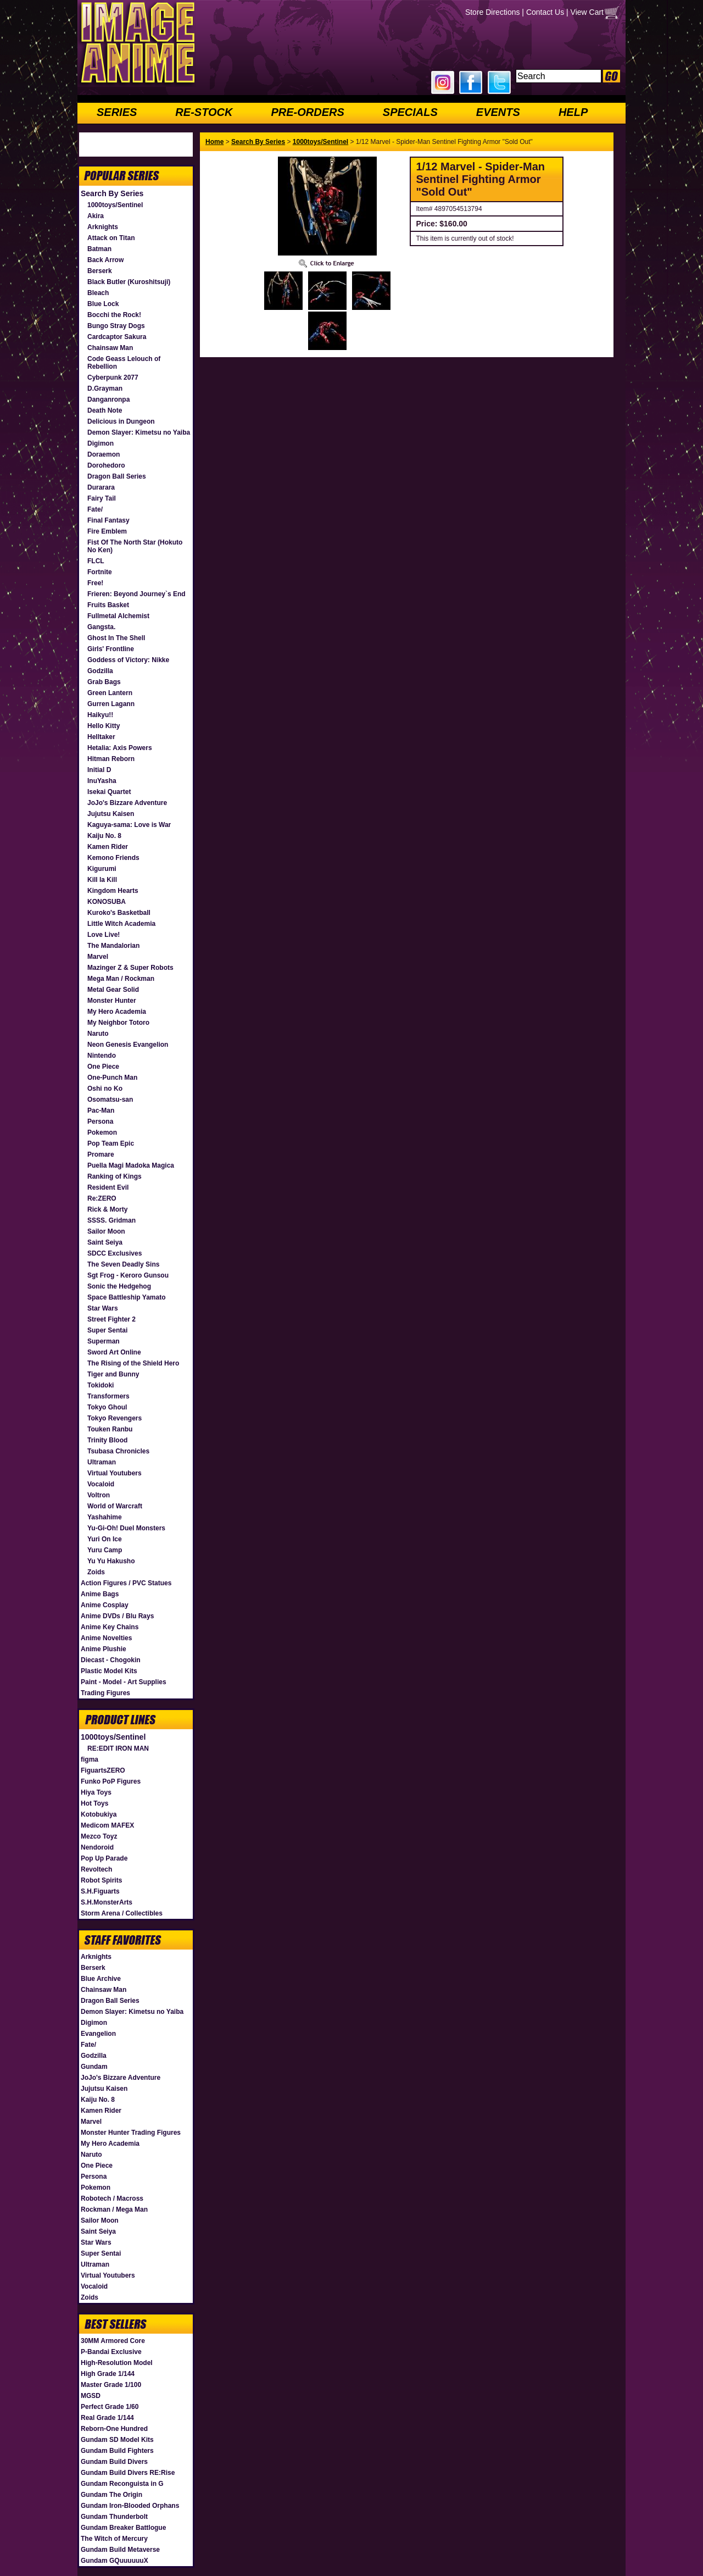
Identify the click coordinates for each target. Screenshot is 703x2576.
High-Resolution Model (117, 2363)
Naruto (98, 1033)
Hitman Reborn (111, 759)
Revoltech (96, 1869)
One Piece (103, 1066)
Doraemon (103, 454)
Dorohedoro (106, 465)
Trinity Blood (107, 1440)
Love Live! (103, 935)
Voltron (98, 1495)
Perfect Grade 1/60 (109, 2407)
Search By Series (112, 193)
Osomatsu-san (110, 1099)
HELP (573, 112)
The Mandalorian (113, 946)
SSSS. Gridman (111, 1220)
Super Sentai (107, 1330)
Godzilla (100, 671)
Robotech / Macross (112, 2198)
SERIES (117, 112)
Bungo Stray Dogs (116, 326)
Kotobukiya (98, 1814)
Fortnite (99, 572)
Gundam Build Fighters (117, 2451)
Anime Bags (100, 1594)
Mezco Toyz (99, 1836)
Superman (103, 1341)
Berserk (99, 271)
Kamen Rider (107, 847)
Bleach (98, 293)
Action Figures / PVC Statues (126, 1583)
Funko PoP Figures (111, 1781)
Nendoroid (97, 1847)
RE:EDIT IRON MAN (118, 1748)
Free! (95, 583)
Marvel (97, 957)
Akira (95, 216)
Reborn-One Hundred (114, 2429)
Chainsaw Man (110, 348)
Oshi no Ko (104, 1088)
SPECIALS (410, 112)
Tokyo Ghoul (107, 1407)
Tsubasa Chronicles (118, 1451)
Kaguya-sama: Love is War (129, 825)
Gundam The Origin (111, 2495)
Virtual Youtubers (114, 1473)
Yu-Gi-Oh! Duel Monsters (126, 1528)
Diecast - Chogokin (111, 1660)
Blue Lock (103, 304)
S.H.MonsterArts (106, 1902)
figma (89, 1759)
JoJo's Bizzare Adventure (127, 803)
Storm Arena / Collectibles (122, 1913)
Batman (99, 249)
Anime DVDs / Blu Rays (117, 1616)
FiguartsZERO (103, 1770)
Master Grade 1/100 (111, 2385)
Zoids (96, 1572)
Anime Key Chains (109, 1627)
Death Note (104, 410)
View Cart (587, 12)
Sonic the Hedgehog (119, 1286)
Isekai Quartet (109, 792)
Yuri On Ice (104, 1539)
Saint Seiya (104, 1242)
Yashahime (104, 1517)
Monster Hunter (111, 1000)
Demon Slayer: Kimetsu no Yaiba (138, 432)
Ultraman (101, 1462)
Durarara (101, 487)
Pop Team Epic (110, 1143)
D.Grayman (104, 388)
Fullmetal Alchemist (118, 616)
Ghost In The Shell (116, 638)
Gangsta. (101, 627)
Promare (100, 1154)
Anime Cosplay (105, 1605)
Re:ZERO (101, 1198)
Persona (100, 1121)
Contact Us (545, 12)
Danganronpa (108, 399)
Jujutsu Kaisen (110, 814)
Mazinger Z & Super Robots (130, 967)
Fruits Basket (108, 605)
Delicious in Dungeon (121, 421)
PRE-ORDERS (307, 112)
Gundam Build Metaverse (120, 2549)
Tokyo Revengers (114, 1418)
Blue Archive (101, 1979)
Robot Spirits (101, 1880)
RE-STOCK (203, 112)
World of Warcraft (114, 1506)
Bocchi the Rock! (114, 315)
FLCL (95, 561)
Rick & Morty (107, 1209)
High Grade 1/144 (108, 2374)
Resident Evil (108, 1187)
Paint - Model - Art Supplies (123, 1682)
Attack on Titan (111, 238)
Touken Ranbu (109, 1429)
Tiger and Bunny (113, 1374)
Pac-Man (100, 1110)
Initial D (99, 770)
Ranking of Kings (114, 1176)
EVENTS (498, 112)
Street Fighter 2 (111, 1319)
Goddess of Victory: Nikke (128, 660)
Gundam (94, 2066)
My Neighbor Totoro (118, 1022)
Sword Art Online (114, 1352)
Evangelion (98, 2034)
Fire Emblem (107, 531)
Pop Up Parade (104, 1858)
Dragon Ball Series (116, 476)
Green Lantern (109, 693)
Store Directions (492, 12)
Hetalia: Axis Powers (119, 748)
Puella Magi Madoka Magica (130, 1165)
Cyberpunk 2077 (112, 377)
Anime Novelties (106, 1638)
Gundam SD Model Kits (117, 2440)
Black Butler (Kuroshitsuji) (128, 282)
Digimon (100, 443)
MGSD (91, 2396)
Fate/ (95, 509)
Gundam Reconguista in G (122, 2484)
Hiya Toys (96, 1792)
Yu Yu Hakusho (111, 1561)
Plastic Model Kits (109, 1671)
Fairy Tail (101, 498)
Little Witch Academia (121, 924)
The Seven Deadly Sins (123, 1264)
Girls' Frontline (110, 649)
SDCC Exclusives (114, 1253)
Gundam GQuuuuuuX (114, 2560)
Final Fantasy (108, 520)
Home (214, 142)
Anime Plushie (103, 1649)
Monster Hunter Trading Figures (131, 2132)
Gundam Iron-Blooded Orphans (130, 2506)
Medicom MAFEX (107, 1825)
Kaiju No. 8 (104, 836)
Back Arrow (105, 260)
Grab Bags (104, 682)
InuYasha (101, 781)
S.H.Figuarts (100, 1891)
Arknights (102, 227)
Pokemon (102, 1132)
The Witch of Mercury (114, 2538)
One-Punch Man (112, 1077)
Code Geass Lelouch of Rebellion (123, 362)
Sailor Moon (106, 1231)
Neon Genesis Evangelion (127, 1044)
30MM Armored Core (113, 2341)
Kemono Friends (113, 858)
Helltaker (101, 737)
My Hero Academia (116, 1011)
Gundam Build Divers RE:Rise (128, 2473)
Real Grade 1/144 (107, 2418)
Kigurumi (101, 869)
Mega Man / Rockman (120, 978)
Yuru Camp (104, 1550)
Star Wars (102, 1308)
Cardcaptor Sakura (116, 337)
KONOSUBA (106, 902)
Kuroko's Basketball (118, 913)
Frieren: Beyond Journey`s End (136, 594)
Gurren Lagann (111, 704)
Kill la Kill (102, 880)
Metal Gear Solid (113, 989)
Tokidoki (100, 1385)
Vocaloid (100, 1484)
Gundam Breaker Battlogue (123, 2527)
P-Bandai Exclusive (111, 2352)
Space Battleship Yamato (126, 1297)
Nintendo (101, 1055)
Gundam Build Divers (114, 2462)
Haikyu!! (100, 715)
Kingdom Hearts (112, 891)
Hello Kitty (103, 726)
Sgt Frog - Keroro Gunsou (128, 1275)
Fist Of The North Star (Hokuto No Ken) (134, 546)
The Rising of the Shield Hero (133, 1363)
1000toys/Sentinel (115, 205)
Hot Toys (94, 1803)
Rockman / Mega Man (114, 2209)
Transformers (108, 1396)
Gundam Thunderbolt (114, 2517)
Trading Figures (105, 1693)
